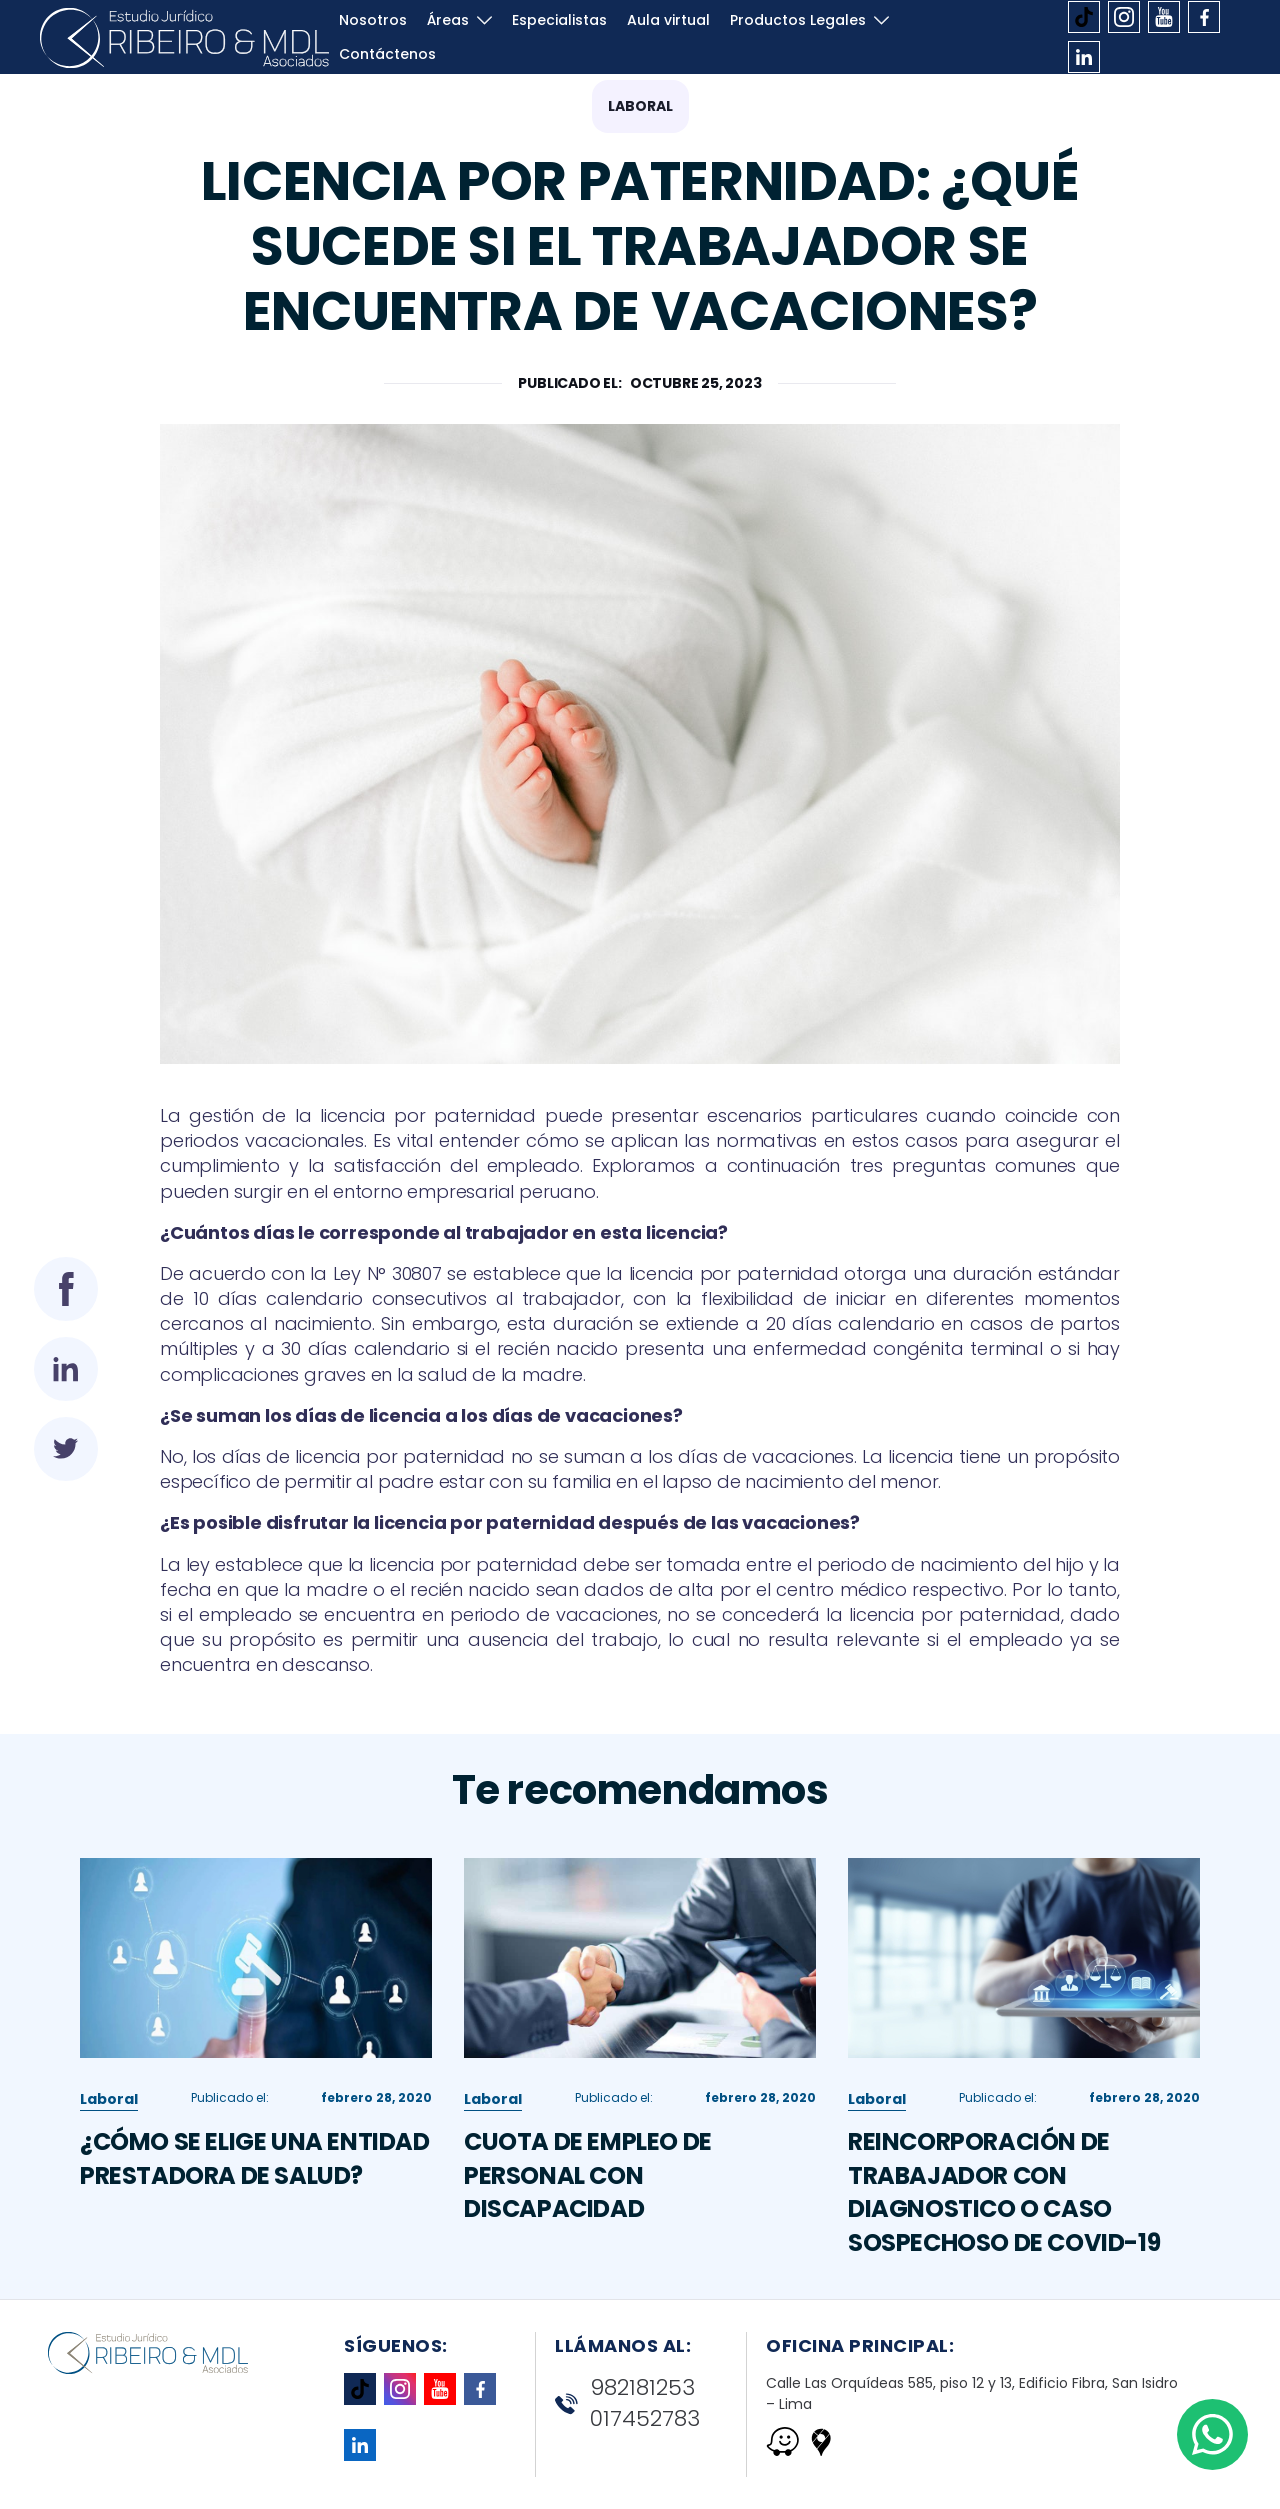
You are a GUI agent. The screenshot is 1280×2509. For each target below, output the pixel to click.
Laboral (640, 106)
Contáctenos (387, 64)
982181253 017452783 (627, 2403)
